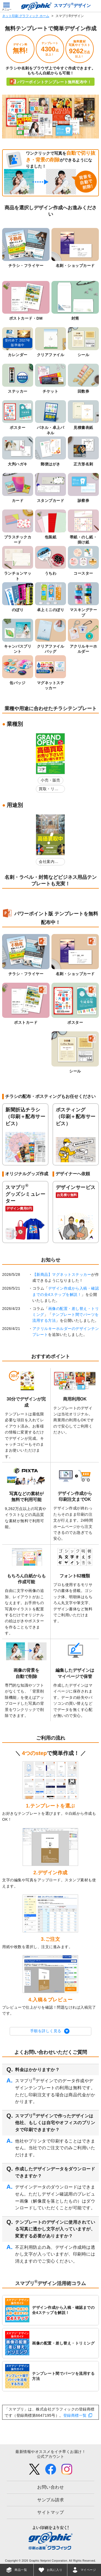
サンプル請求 (50, 2500)
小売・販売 (50, 780)
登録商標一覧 (75, 2415)
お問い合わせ (50, 2487)
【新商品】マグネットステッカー (62, 1274)
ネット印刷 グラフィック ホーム (25, 16)
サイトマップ (50, 2512)
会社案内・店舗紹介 (48, 862)
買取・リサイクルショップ (48, 790)
